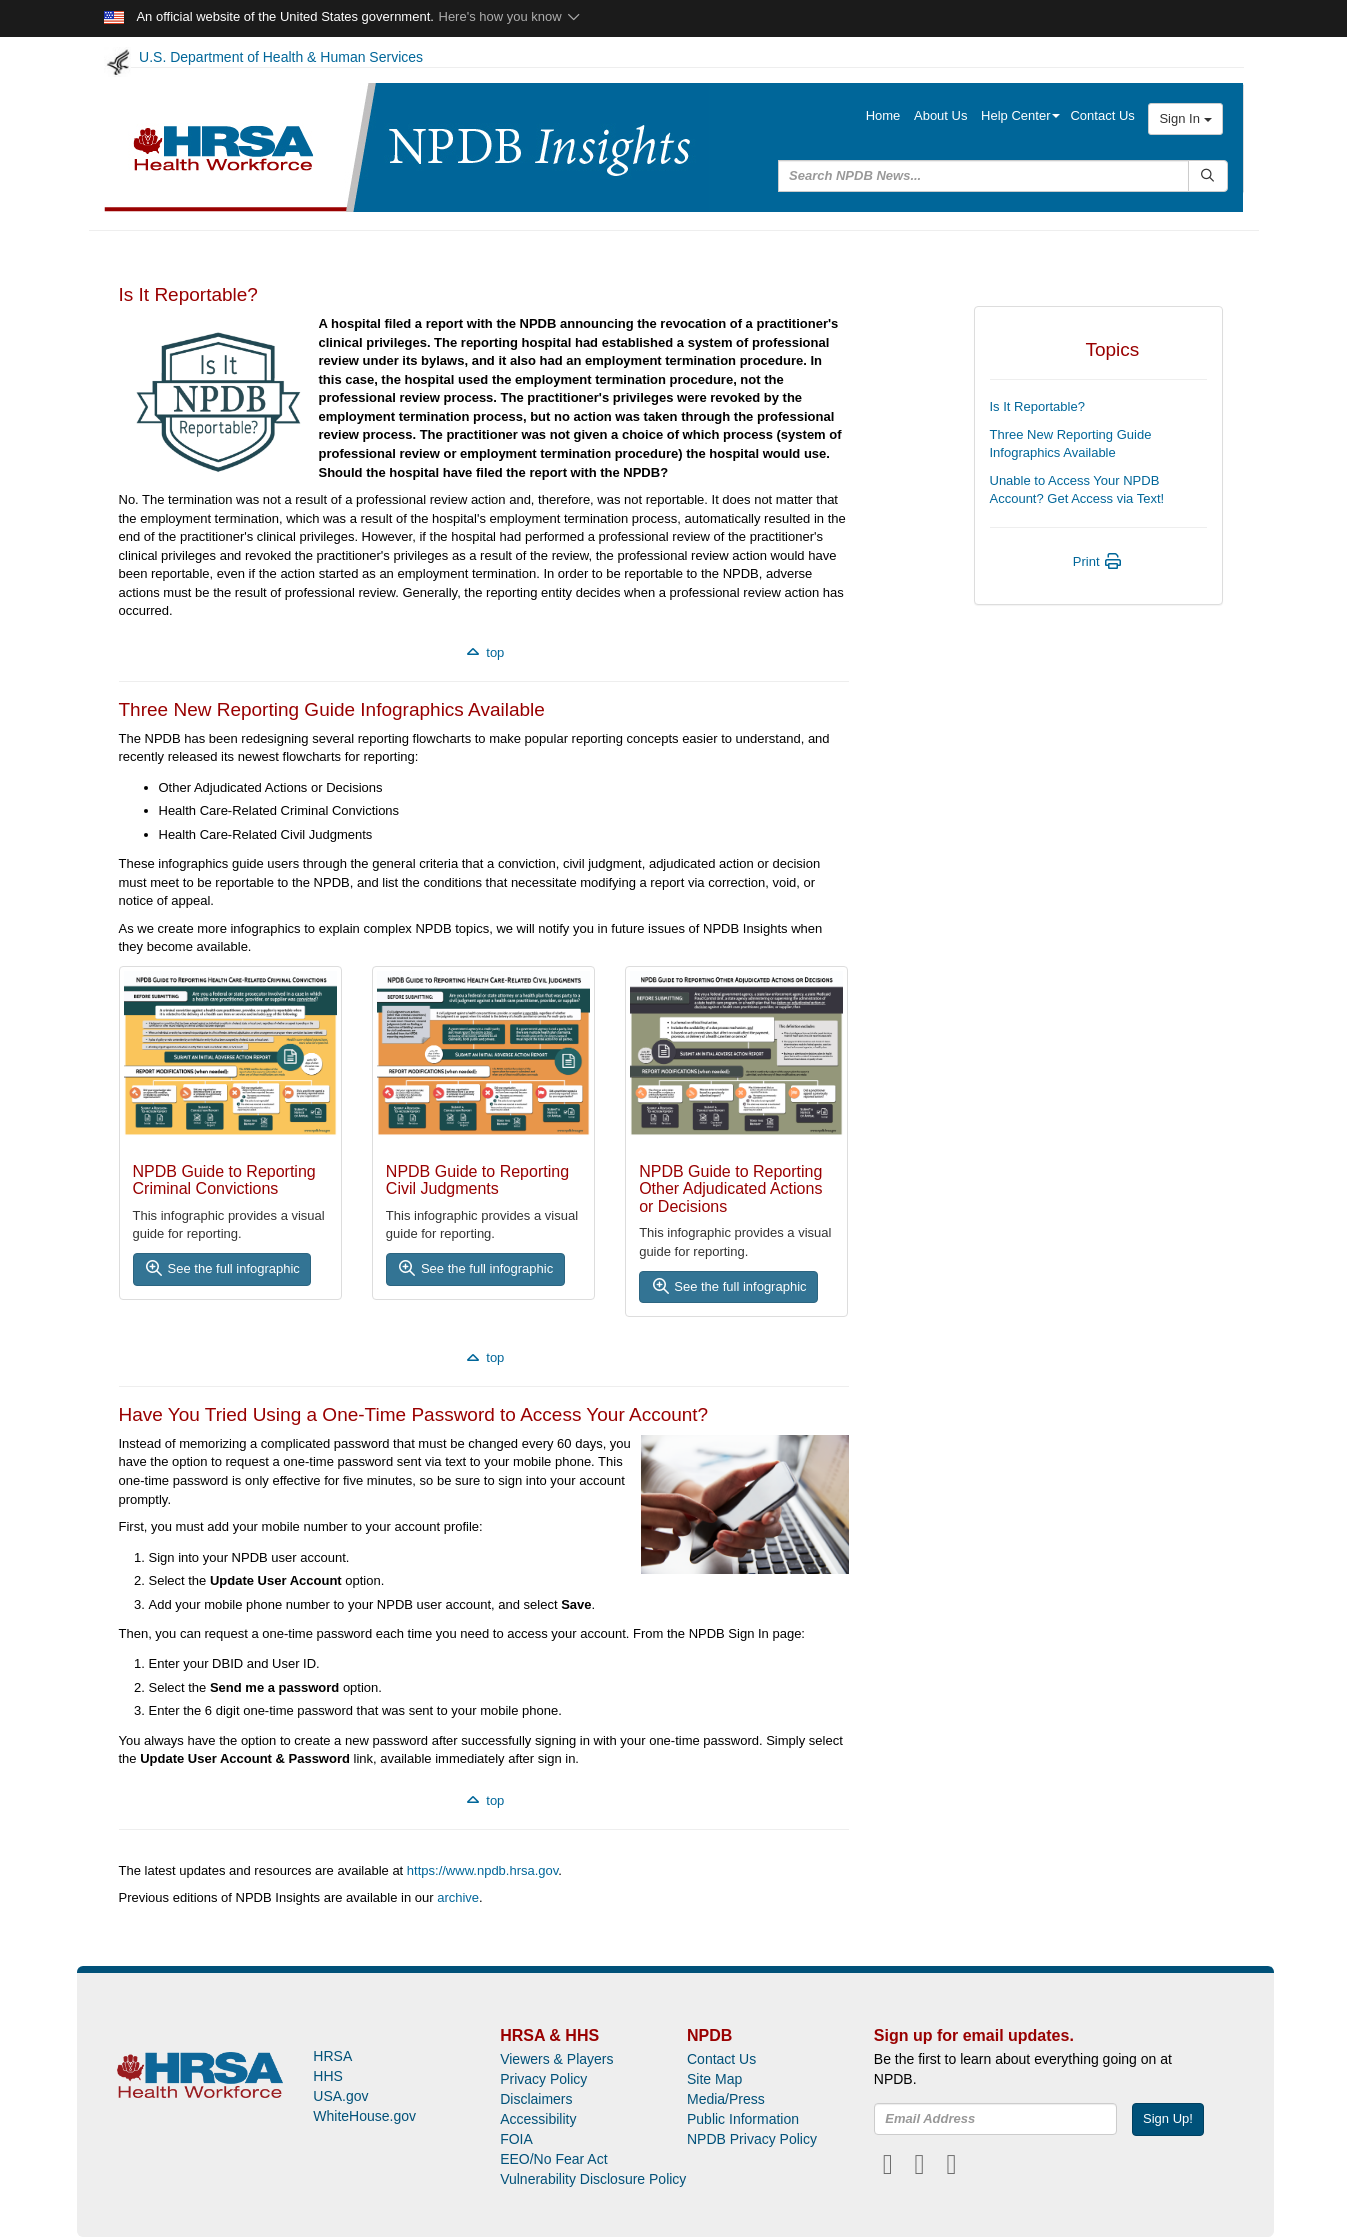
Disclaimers (536, 2099)
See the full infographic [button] (222, 1268)
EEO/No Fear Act (553, 2159)
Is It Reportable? (1037, 406)
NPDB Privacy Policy (752, 2139)
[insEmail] (995, 2119)
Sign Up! (1168, 2118)
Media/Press (726, 2099)
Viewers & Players (556, 2059)
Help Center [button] (1020, 115)
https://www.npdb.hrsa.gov (483, 1870)
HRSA (332, 2056)
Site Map (714, 2079)
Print (1098, 561)
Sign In (1185, 118)
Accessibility (538, 2119)
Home (883, 115)
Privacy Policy (543, 2079)
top (484, 652)
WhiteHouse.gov (364, 2116)
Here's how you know (510, 16)
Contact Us (1102, 115)
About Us (940, 115)
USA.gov (340, 2096)
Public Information (743, 2119)
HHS (328, 2076)
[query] (984, 176)
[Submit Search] (1207, 176)
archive (458, 1897)
